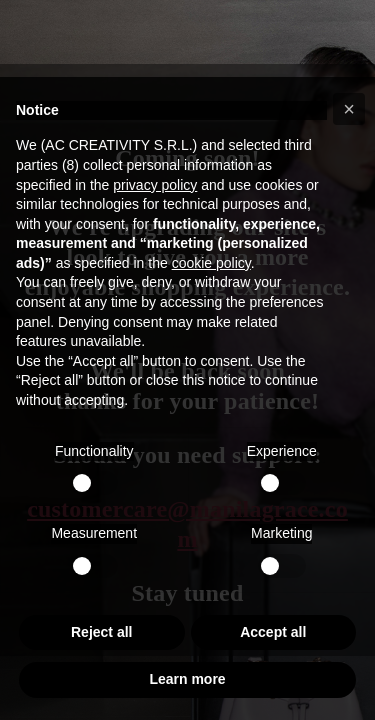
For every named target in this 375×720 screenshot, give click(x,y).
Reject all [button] (101, 632)
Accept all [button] (273, 632)
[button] (349, 109)
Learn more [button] (187, 679)
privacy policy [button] (155, 185)
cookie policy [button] (211, 263)
